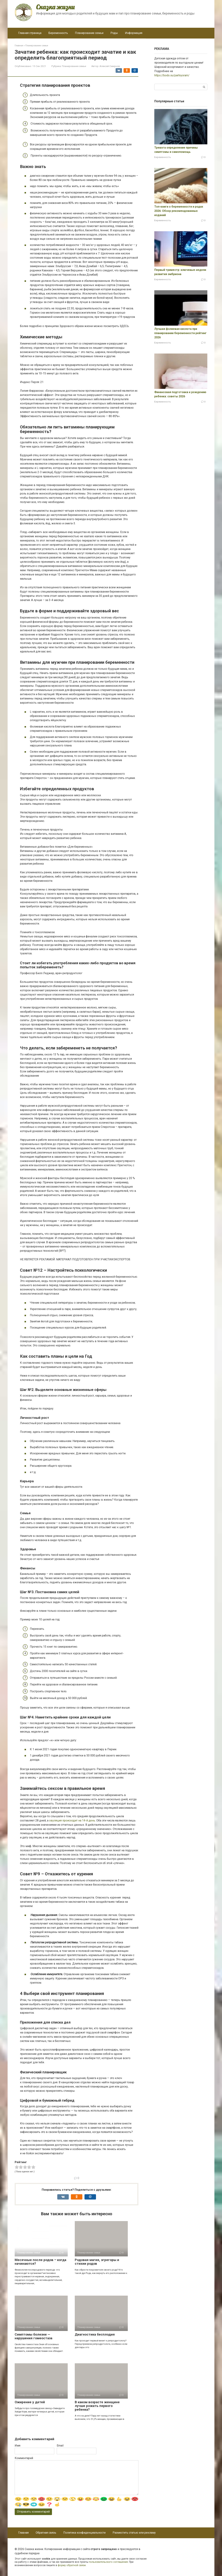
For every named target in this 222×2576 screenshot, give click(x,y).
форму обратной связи (72, 2565)
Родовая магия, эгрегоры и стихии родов (97, 2262)
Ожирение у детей (30, 2402)
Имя (17, 2445)
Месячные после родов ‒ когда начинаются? (40, 2262)
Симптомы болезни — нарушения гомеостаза (33, 2336)
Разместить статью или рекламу (134, 2532)
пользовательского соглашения (108, 2561)
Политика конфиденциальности (84, 2532)
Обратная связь (46, 2532)
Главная (23, 2532)
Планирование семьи (89, 33)
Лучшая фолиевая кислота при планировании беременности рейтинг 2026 (180, 333)
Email (60, 2445)
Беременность (58, 33)
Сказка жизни (55, 7)
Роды (114, 33)
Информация (133, 33)
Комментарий (24, 2458)
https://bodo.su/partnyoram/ (171, 75)
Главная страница (29, 33)
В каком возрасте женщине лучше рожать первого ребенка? (97, 2406)
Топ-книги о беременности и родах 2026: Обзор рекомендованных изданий (178, 211)
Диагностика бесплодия (95, 2334)
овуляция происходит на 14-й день (72, 1820)
